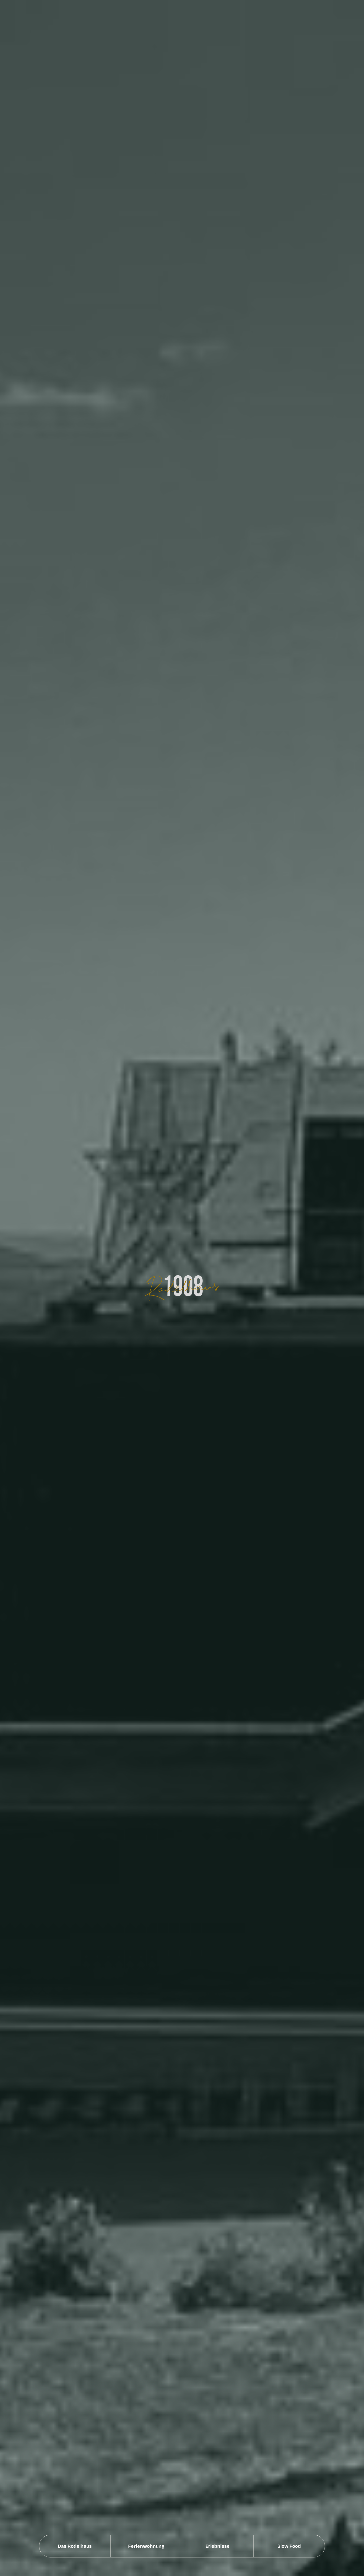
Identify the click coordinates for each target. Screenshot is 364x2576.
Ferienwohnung (146, 2546)
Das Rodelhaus (75, 2546)
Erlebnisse (217, 2546)
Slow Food (289, 2546)
